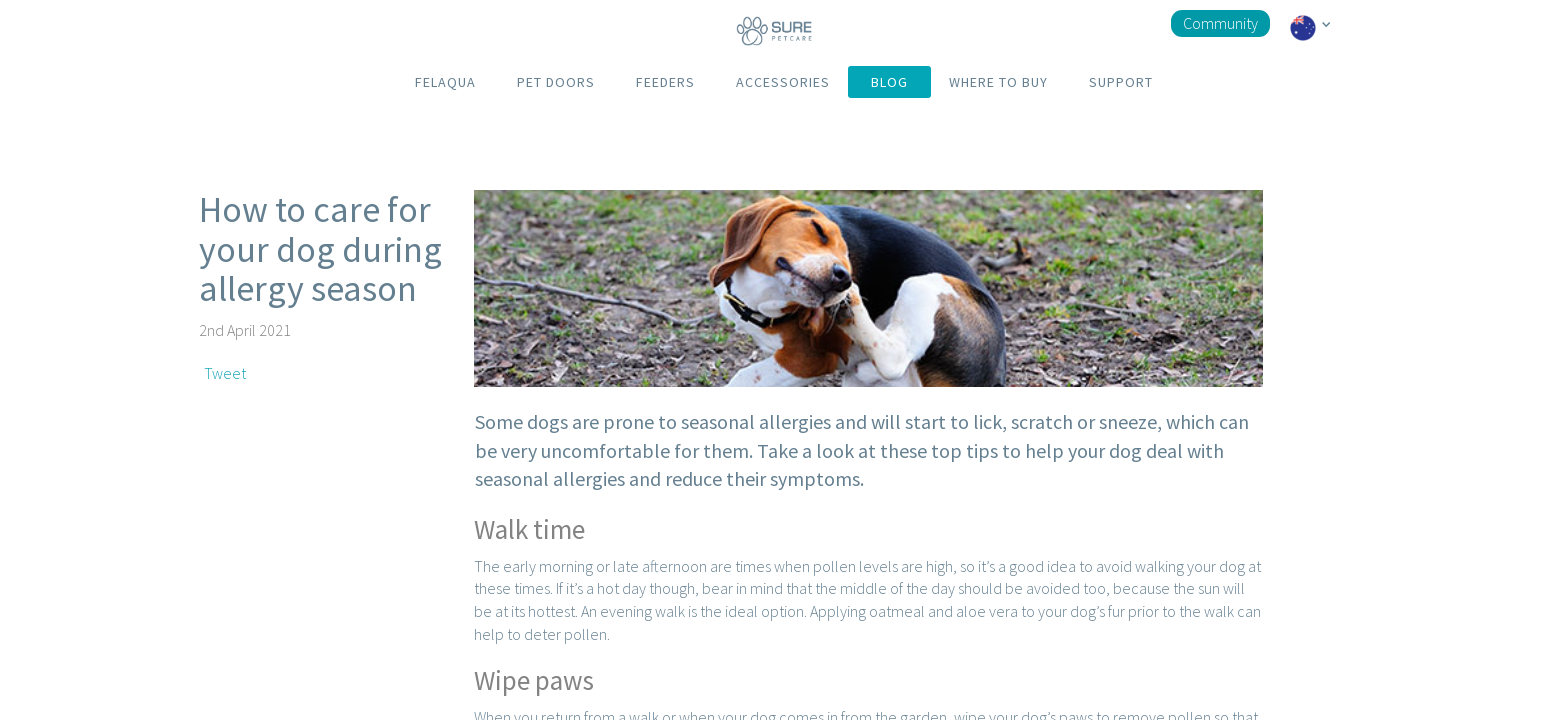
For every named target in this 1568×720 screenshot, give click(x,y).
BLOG (889, 82)
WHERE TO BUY (998, 82)
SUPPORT (1121, 82)
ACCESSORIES (783, 82)
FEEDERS (665, 82)
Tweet (225, 373)
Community (1220, 23)
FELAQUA (445, 82)
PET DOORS (556, 82)
